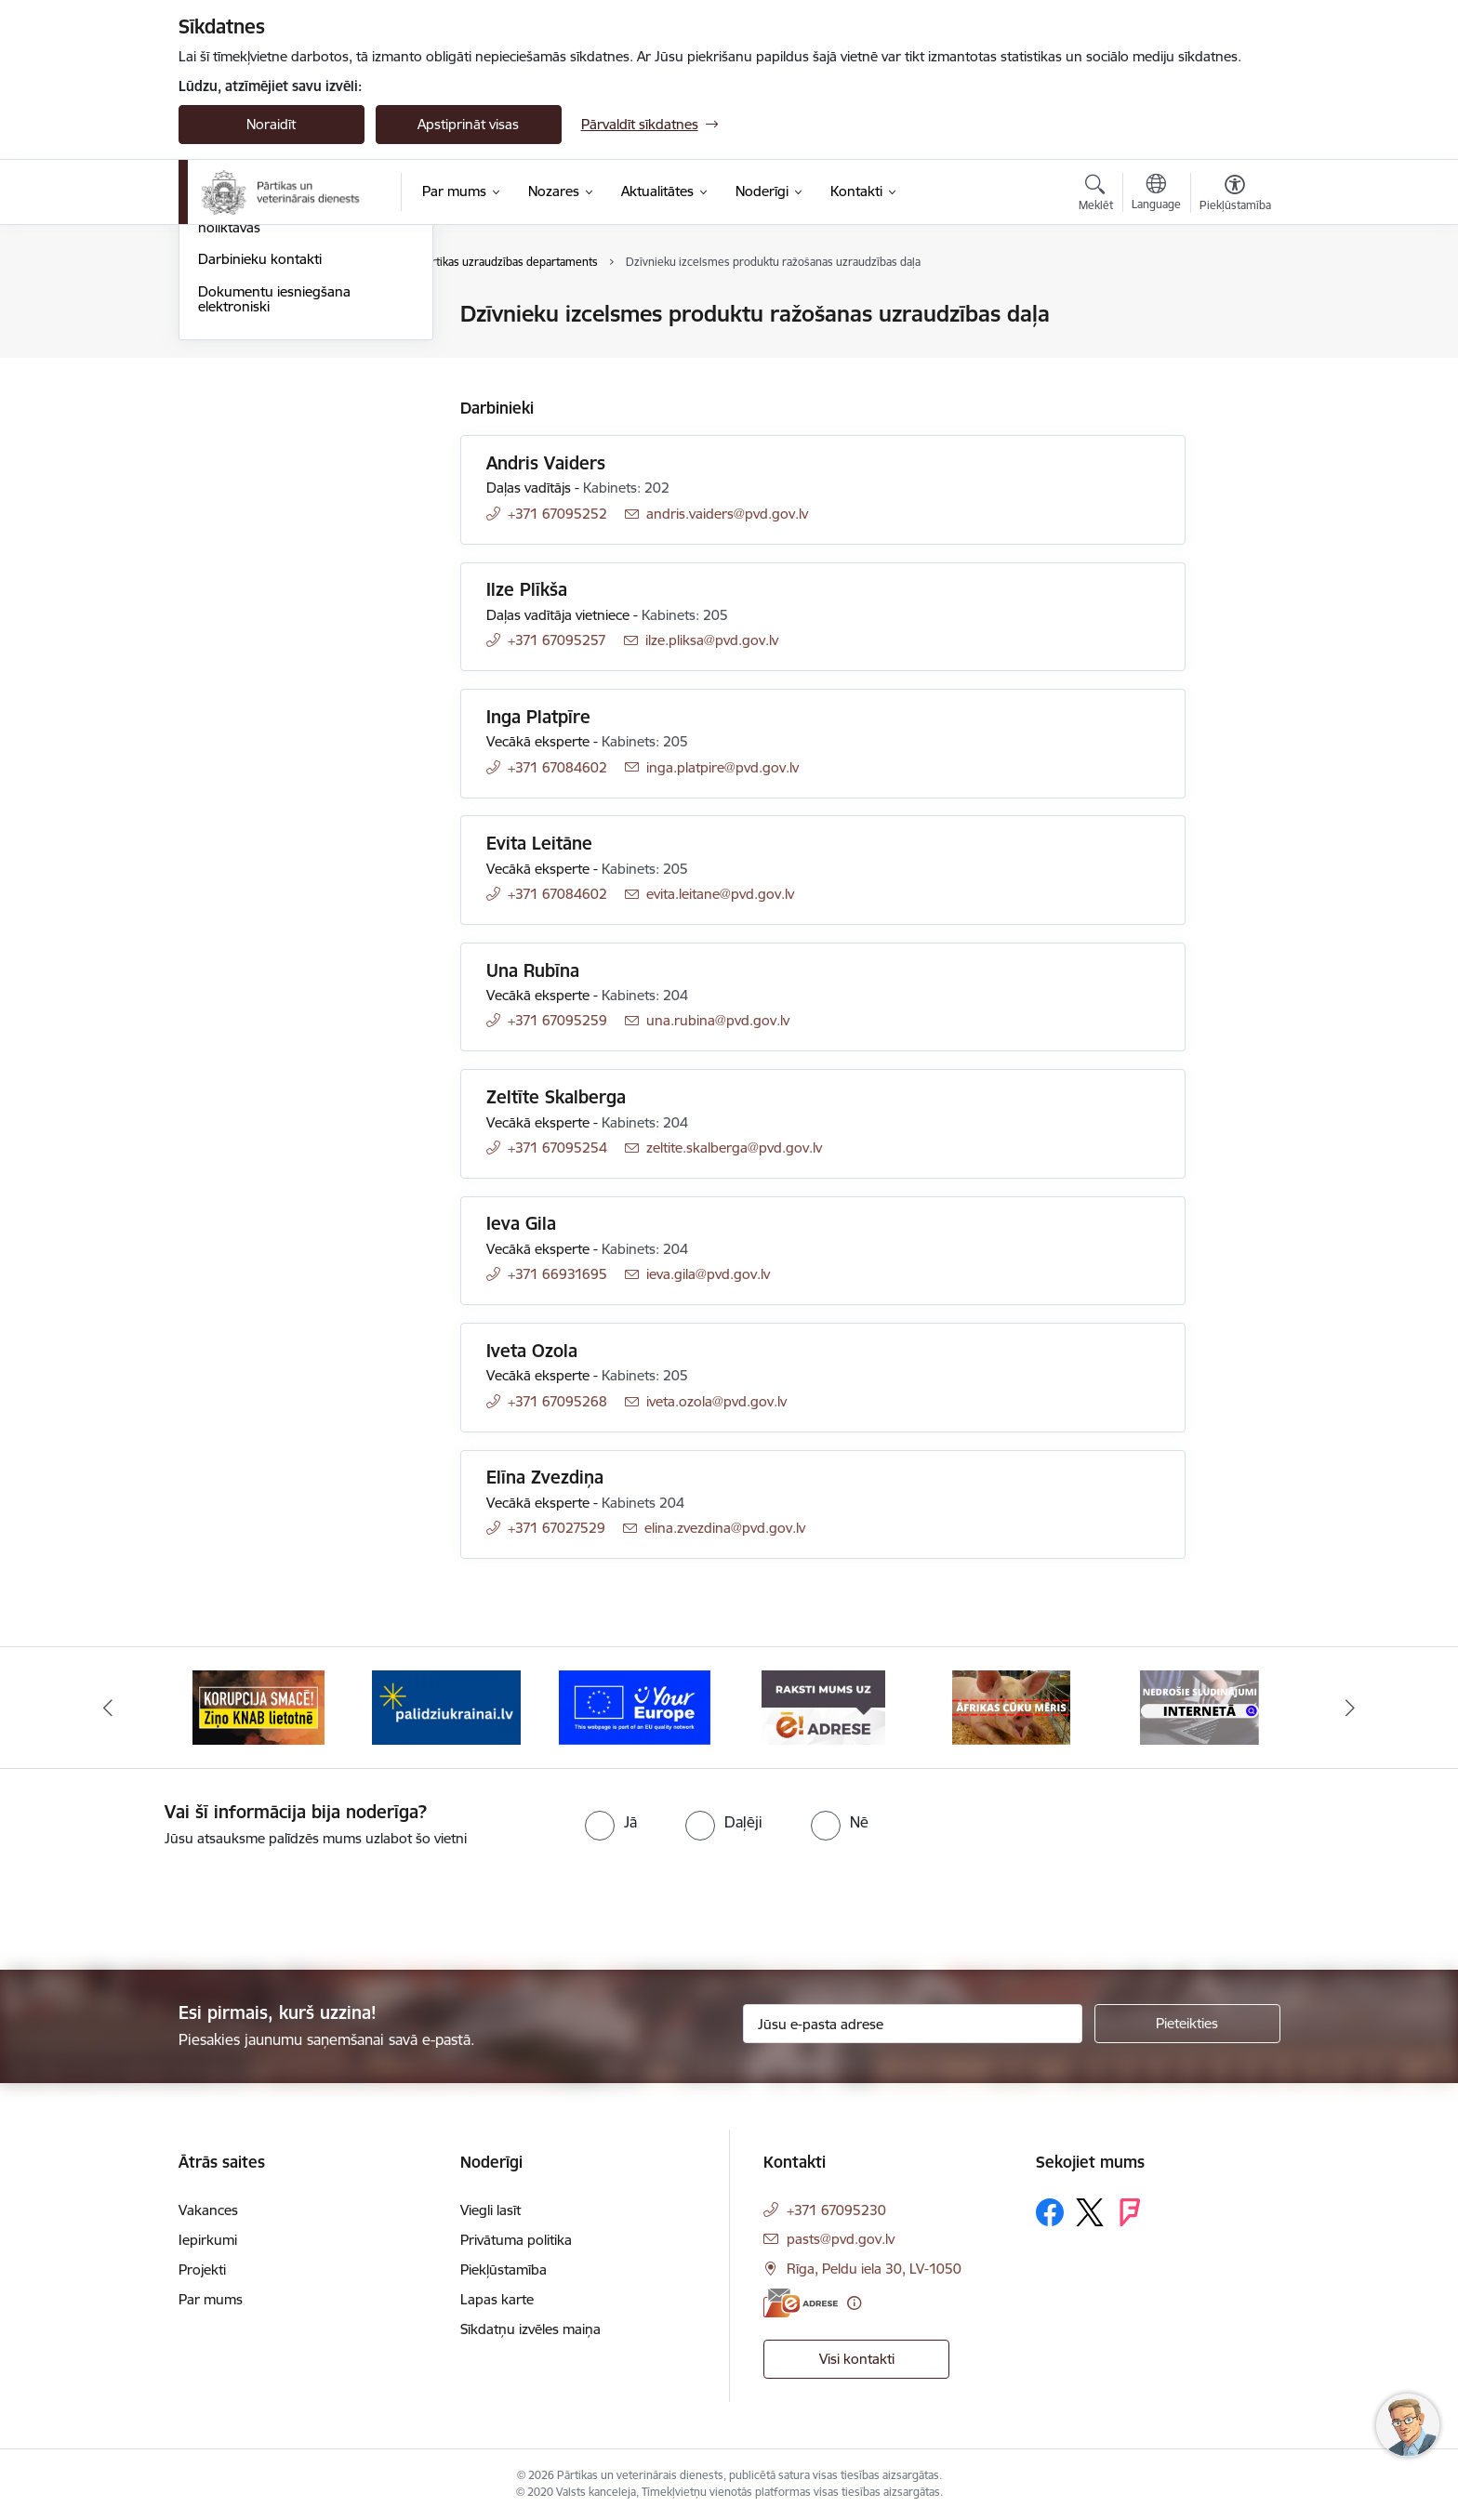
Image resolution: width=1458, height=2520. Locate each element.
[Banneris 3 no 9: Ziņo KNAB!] (446, 1706)
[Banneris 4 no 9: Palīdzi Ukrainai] (635, 1706)
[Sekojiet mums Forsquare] (1130, 2212)
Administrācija (241, 347)
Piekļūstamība (503, 2269)
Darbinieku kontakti (260, 459)
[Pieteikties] (1187, 2023)
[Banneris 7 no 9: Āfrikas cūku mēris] (1200, 1706)
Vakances (208, 2210)
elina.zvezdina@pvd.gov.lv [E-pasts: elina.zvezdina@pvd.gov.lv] (724, 1528)
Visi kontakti (857, 2359)
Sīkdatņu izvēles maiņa (530, 2329)
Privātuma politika (516, 2240)
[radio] (611, 1822)
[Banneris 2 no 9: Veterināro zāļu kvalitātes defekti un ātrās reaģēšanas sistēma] (258, 1706)
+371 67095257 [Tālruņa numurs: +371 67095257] (557, 640)
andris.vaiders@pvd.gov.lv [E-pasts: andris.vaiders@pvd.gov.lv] (727, 513)
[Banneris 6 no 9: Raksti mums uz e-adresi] (1011, 1706)
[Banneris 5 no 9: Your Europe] (823, 1706)
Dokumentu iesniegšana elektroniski (274, 498)
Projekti (202, 2269)
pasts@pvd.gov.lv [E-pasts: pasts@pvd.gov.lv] (841, 2239)
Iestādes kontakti (251, 315)
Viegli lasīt (490, 2210)
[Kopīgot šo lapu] (1233, 353)
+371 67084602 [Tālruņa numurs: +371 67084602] (557, 767)
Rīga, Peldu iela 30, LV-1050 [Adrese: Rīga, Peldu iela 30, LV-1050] (874, 2268)
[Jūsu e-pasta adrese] (912, 2023)
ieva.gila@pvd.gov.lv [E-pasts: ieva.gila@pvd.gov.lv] (708, 1274)
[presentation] (155, 1901)
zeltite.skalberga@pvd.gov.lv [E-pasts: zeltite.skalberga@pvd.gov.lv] (734, 1147)
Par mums (211, 2299)
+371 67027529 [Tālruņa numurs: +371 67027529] (556, 1528)
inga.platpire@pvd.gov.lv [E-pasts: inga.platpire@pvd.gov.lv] (722, 767)
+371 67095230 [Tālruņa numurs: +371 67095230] (836, 2210)
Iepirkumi (208, 2240)
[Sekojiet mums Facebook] (1050, 2212)
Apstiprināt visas (468, 124)
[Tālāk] (1351, 1707)
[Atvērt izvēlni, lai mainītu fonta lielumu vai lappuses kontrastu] (1235, 195)
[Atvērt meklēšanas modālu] (1095, 195)
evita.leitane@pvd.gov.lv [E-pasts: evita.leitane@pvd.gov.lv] (720, 894)
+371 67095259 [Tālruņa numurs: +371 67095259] (557, 1020)
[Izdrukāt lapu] (1233, 306)
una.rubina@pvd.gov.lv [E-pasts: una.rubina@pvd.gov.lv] (717, 1020)
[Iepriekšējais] (108, 1707)
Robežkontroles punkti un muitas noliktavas (302, 419)
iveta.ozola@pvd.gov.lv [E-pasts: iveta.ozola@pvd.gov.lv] (716, 1401)
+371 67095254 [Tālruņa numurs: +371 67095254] (557, 1147)
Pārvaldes (228, 380)
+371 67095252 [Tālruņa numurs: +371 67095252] (557, 513)
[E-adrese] (800, 2303)
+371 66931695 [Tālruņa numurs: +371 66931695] (557, 1274)
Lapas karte (497, 2299)
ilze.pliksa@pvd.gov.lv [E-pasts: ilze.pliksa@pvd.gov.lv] (711, 640)
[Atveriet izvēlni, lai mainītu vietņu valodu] (1156, 194)
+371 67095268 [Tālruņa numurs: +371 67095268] (557, 1401)
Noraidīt (271, 124)
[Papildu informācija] (854, 2303)
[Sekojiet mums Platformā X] (1090, 2212)
